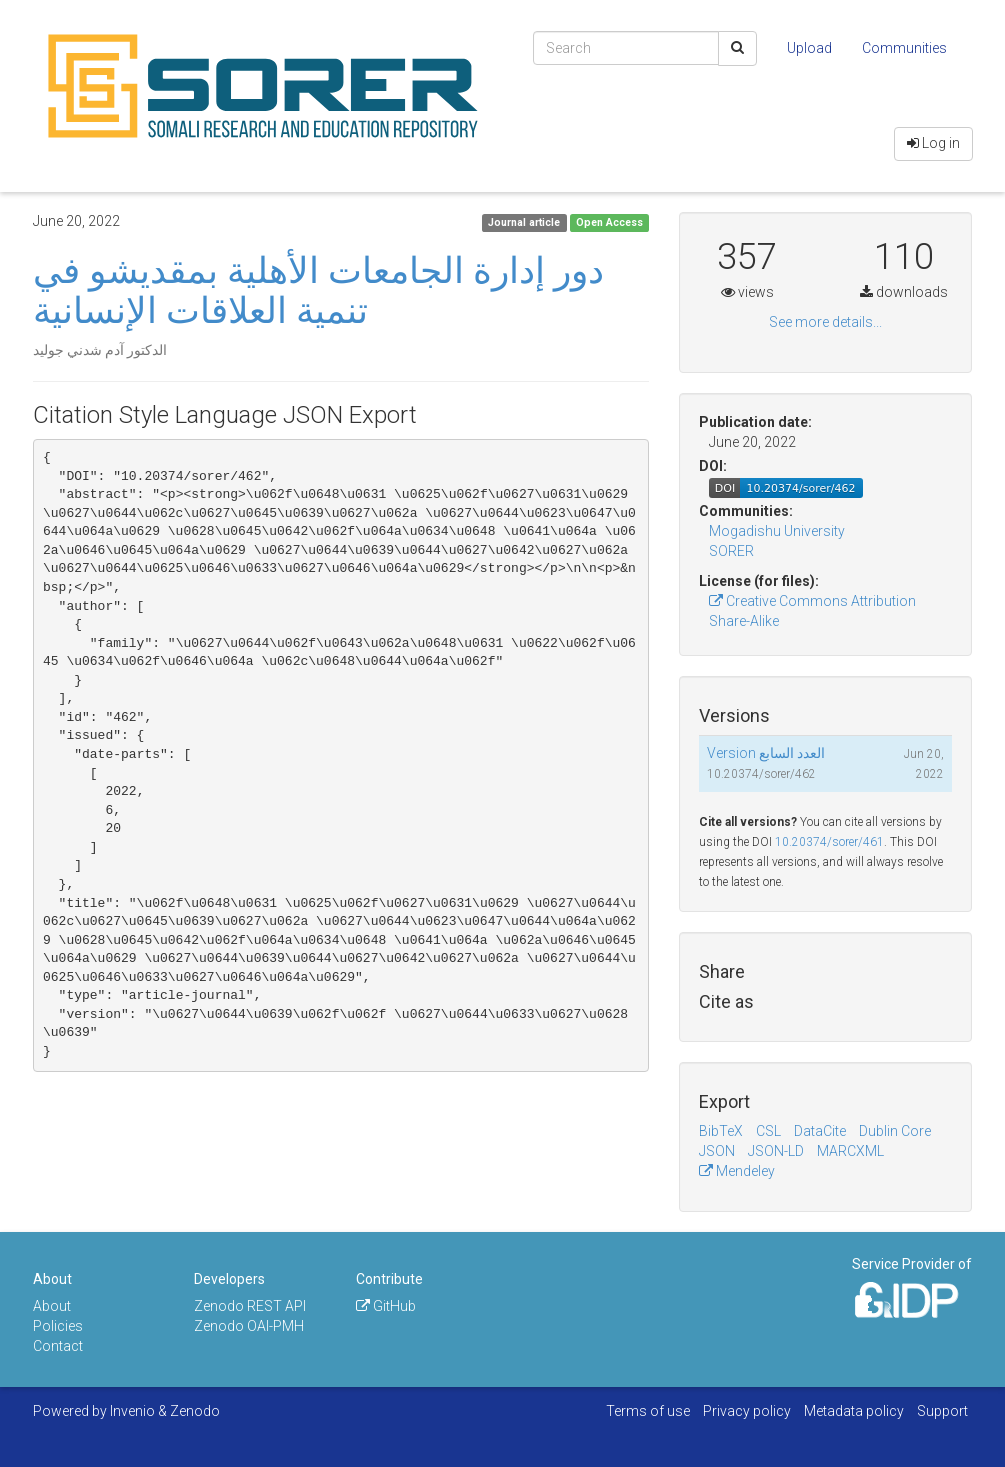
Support (942, 1411)
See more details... (825, 322)
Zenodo (195, 1411)
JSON (717, 1151)
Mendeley (737, 1171)
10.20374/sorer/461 (829, 842)
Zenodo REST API (250, 1306)
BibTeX (721, 1131)
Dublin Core (895, 1131)
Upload (809, 48)
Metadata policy (854, 1411)
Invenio (132, 1411)
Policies (58, 1326)
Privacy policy (747, 1411)
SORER (731, 551)
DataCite (820, 1131)
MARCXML (850, 1151)
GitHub (386, 1306)
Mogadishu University (777, 531)
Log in (933, 143)
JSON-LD (776, 1151)
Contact (58, 1346)
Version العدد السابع (766, 753)
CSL (768, 1131)
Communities (904, 48)
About (52, 1306)
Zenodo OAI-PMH (249, 1326)
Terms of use (648, 1411)
